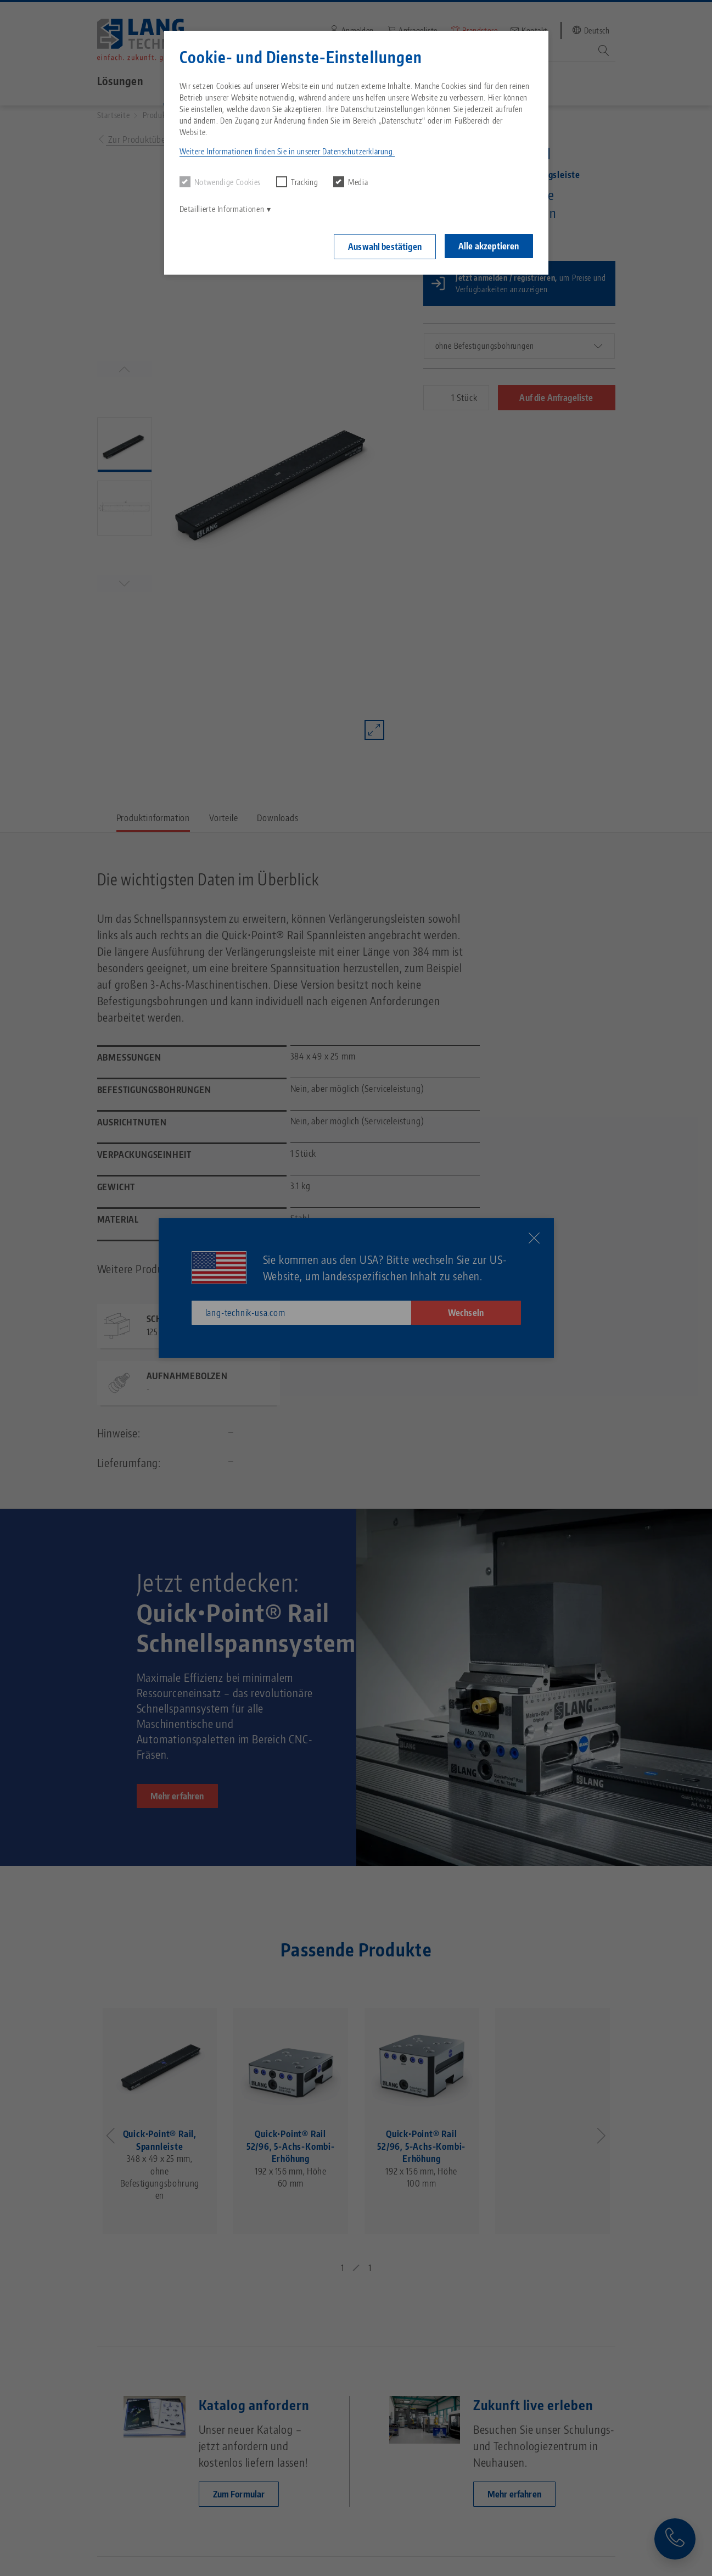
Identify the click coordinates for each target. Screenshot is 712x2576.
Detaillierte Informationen (222, 209)
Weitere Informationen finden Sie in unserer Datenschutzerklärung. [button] (287, 151)
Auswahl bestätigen (385, 246)
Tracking (297, 181)
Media (350, 181)
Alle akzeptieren (488, 246)
